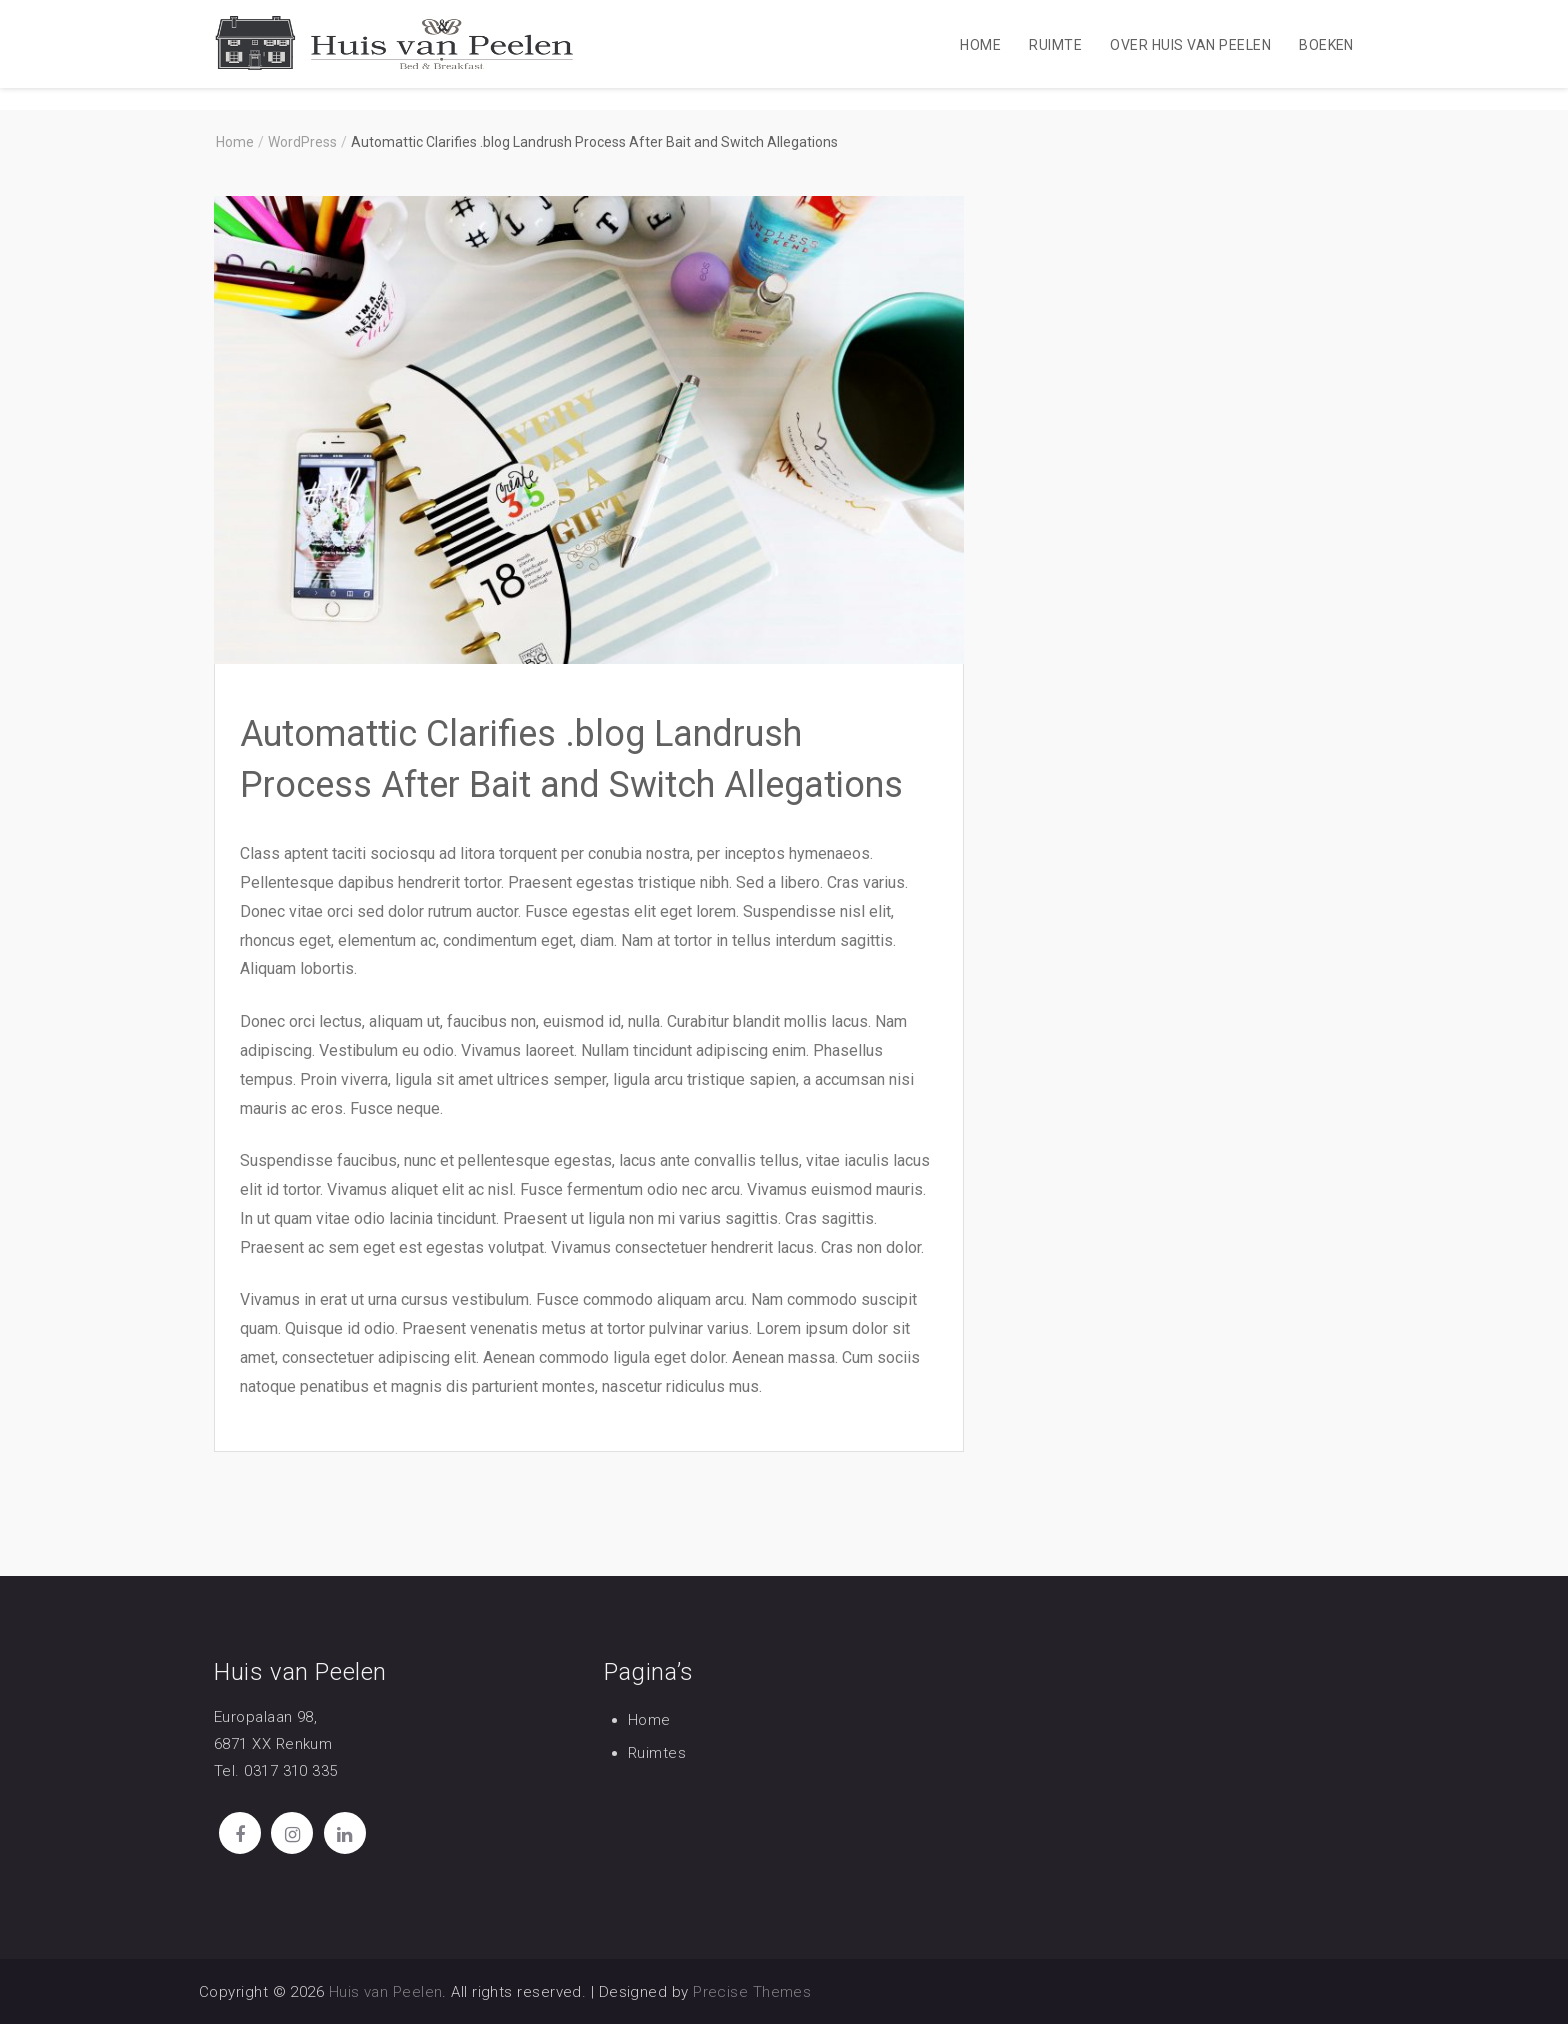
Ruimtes (657, 1753)
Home (980, 45)
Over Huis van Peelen (1190, 45)
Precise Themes (752, 1992)
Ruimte (1055, 45)
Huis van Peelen (386, 1992)
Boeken (1326, 45)
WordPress (302, 142)
